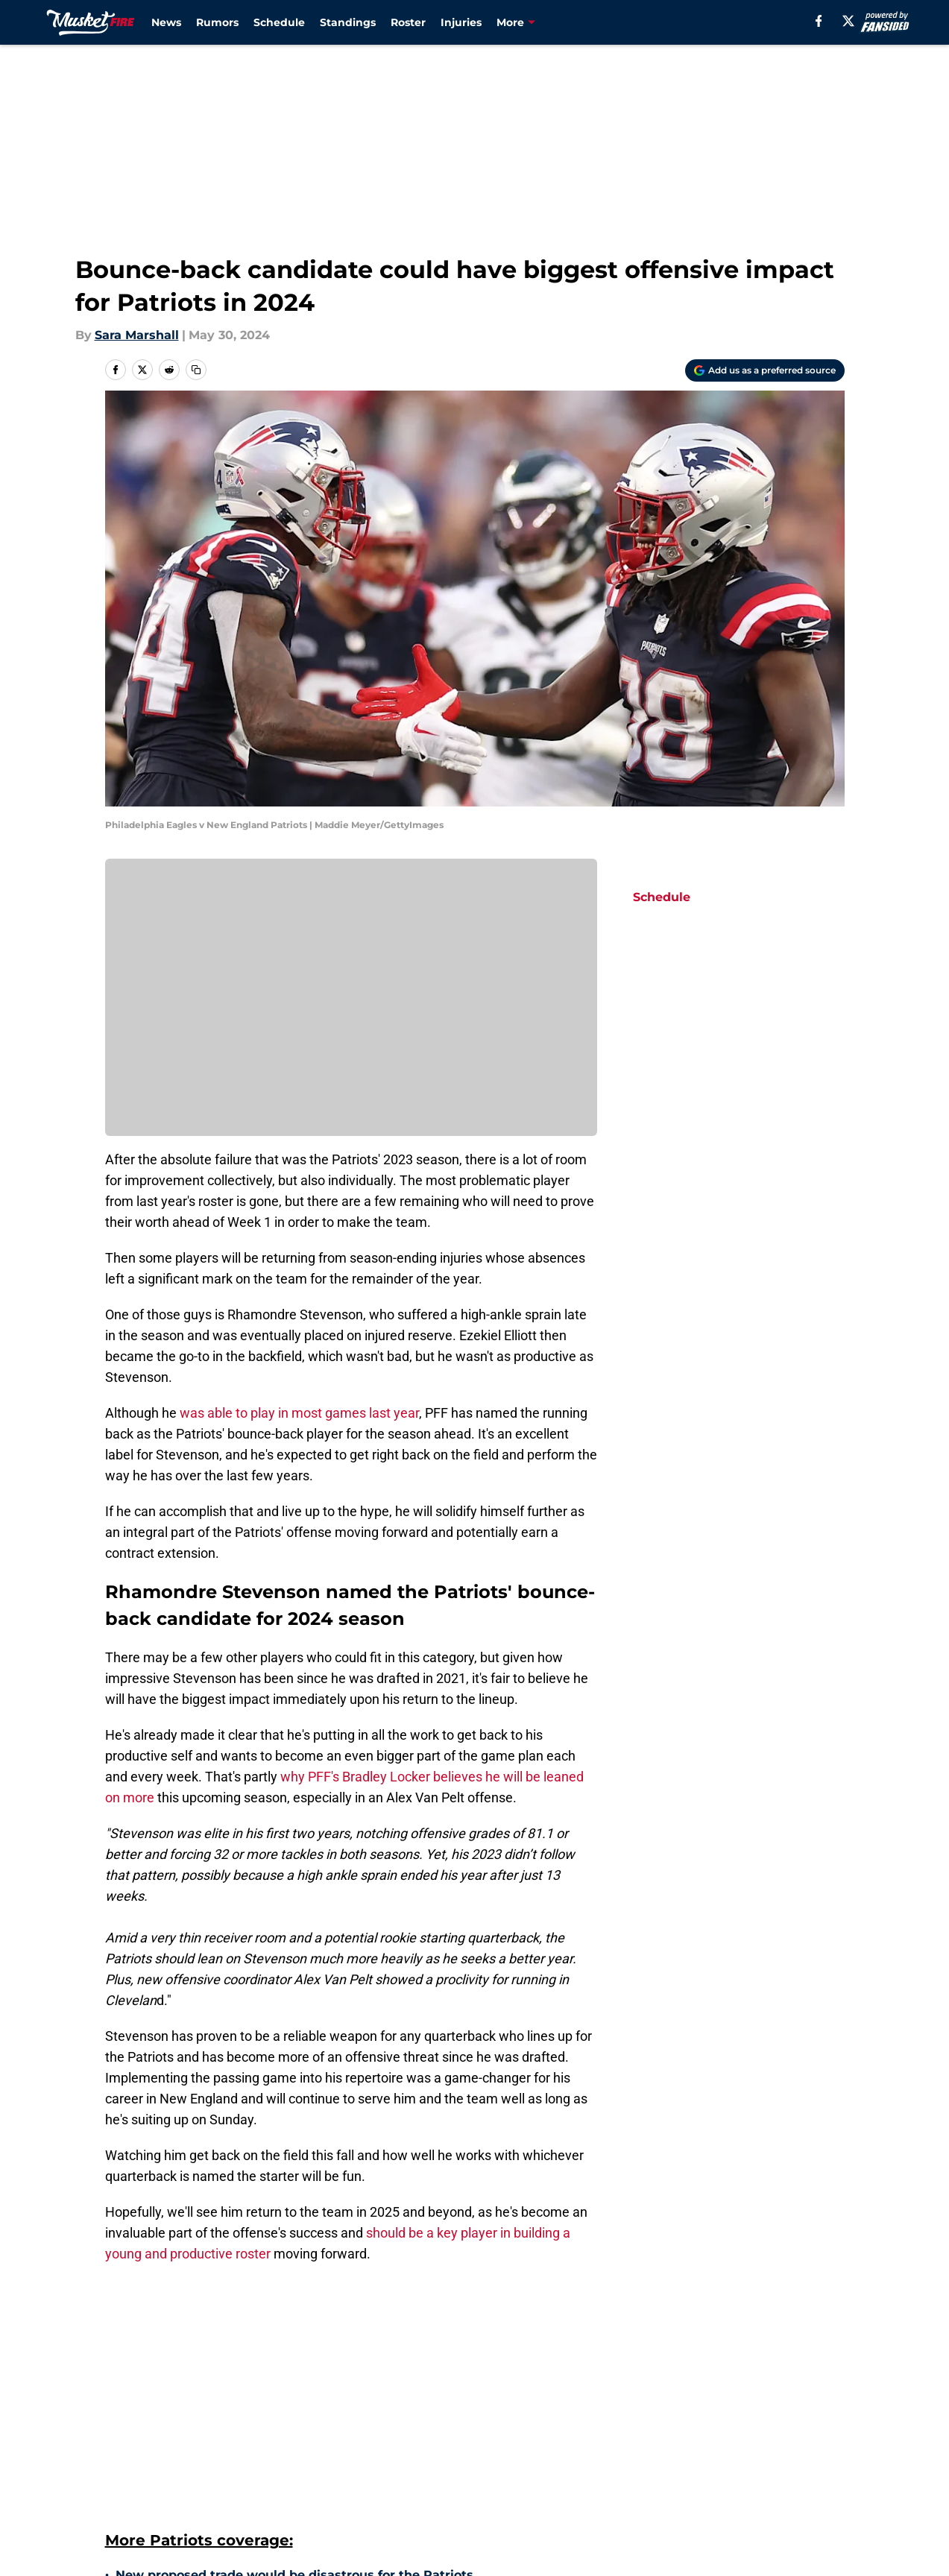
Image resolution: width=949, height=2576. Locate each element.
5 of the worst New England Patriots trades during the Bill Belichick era (340, 2505)
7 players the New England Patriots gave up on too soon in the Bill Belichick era (355, 2446)
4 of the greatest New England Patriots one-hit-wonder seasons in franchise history (355, 2359)
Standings (348, 22)
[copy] (196, 369)
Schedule (279, 22)
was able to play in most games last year (298, 1413)
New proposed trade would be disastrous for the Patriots (294, 2325)
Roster (408, 22)
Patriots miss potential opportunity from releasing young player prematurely (318, 2403)
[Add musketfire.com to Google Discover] (765, 370)
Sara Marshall (137, 335)
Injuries (461, 22)
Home (121, 2556)
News (166, 22)
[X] (848, 21)
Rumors (217, 22)
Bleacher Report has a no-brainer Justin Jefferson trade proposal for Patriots (356, 2480)
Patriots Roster (194, 2556)
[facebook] (819, 21)
